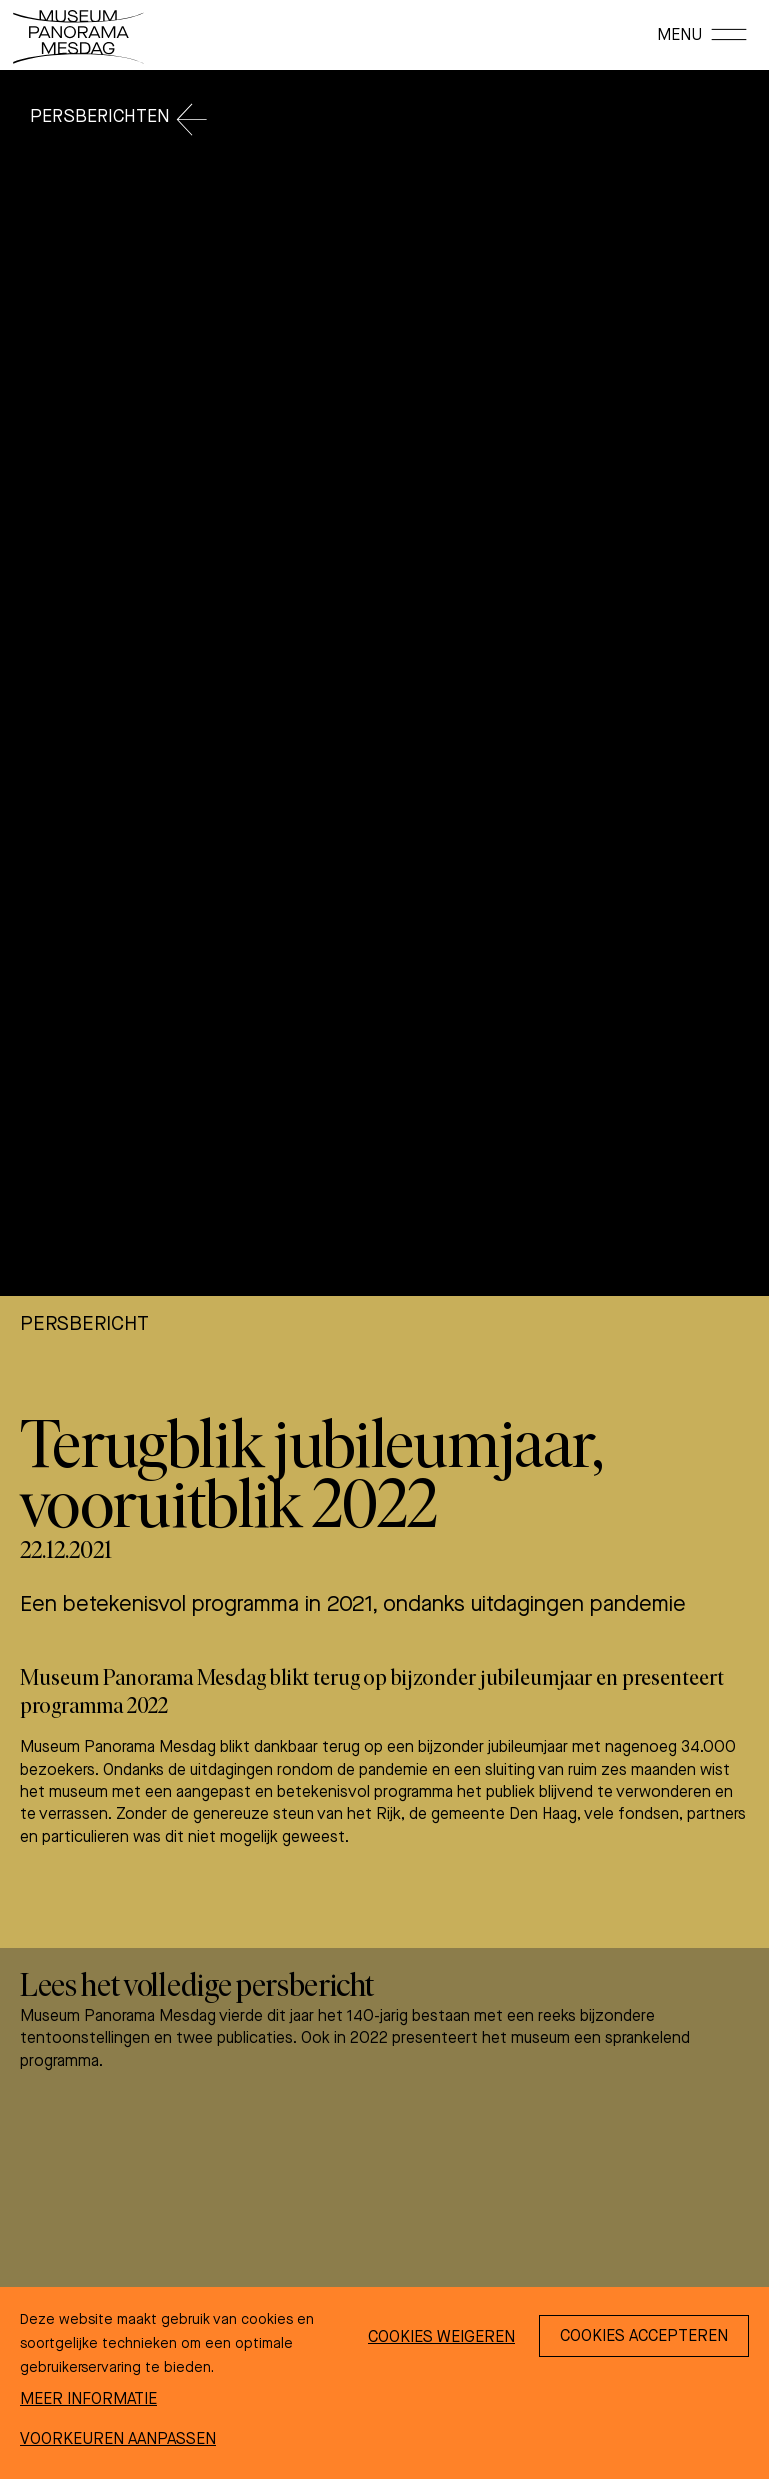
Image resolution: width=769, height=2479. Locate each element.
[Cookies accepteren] (644, 2336)
